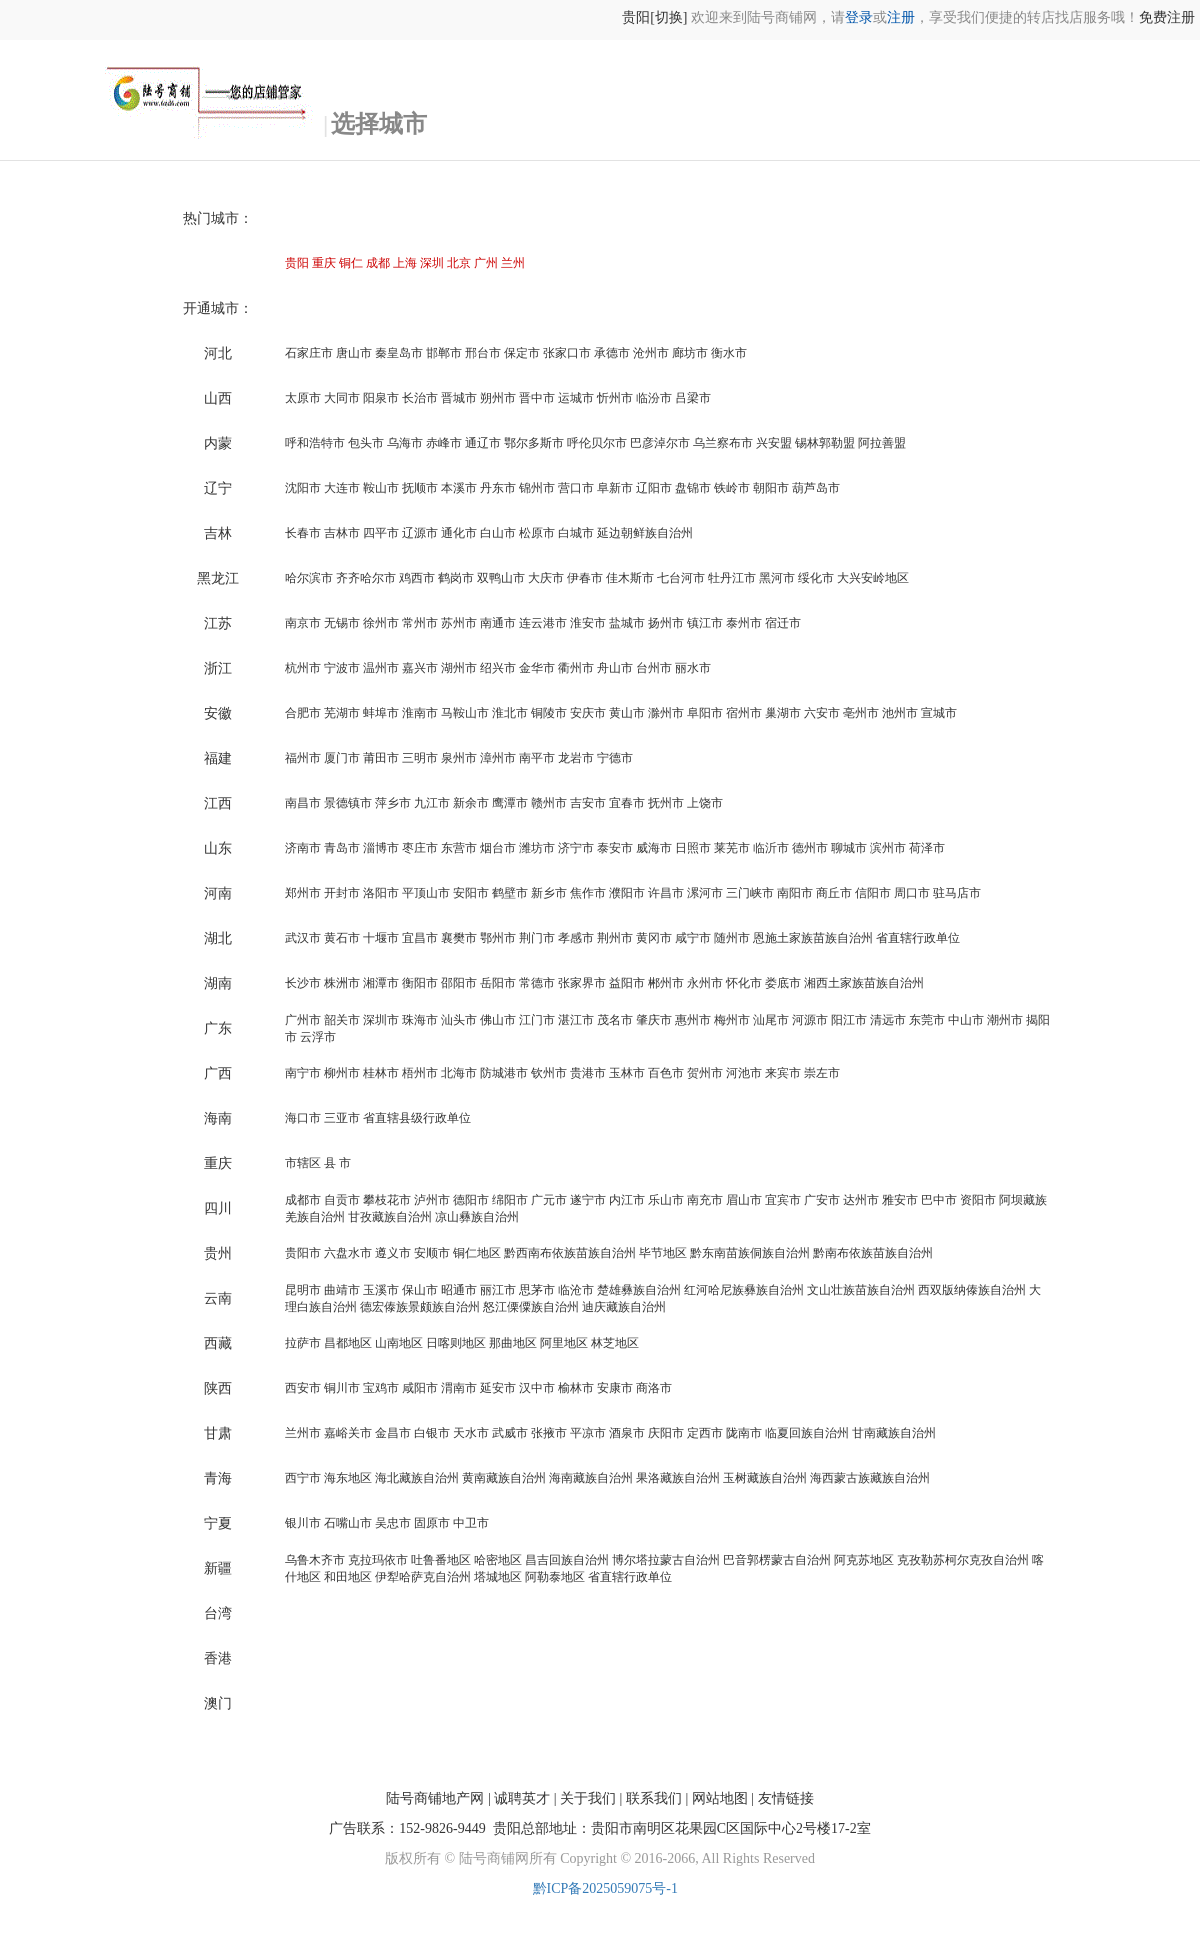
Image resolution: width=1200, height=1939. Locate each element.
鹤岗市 (456, 578)
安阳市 (471, 893)
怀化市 (744, 983)
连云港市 (543, 623)
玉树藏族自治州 (765, 1478)
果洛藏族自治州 (678, 1478)
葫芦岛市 (816, 488)
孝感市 (576, 938)
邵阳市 (459, 983)
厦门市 (342, 758)
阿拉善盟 (882, 443)
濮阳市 (627, 893)
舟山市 (615, 668)
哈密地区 (498, 1560)
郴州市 (666, 983)
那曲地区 (513, 1343)
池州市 (900, 713)
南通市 (498, 623)
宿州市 (744, 713)
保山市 (420, 1290)
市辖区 (303, 1163)
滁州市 (666, 713)
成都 (378, 263)
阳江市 (849, 1020)
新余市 (471, 803)
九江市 (432, 803)
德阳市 (471, 1200)
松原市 (537, 533)
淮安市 (588, 623)
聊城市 (849, 848)
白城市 (576, 533)
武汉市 (303, 938)
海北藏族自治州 (417, 1478)
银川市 (303, 1523)
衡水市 (729, 353)
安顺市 (432, 1253)
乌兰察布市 (723, 443)
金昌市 (393, 1433)
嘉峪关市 (348, 1433)
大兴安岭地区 (873, 578)
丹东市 (498, 488)
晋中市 (537, 398)
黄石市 (342, 938)
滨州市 (888, 848)
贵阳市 (303, 1253)
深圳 (432, 263)
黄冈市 (654, 938)
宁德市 (615, 758)
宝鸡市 (381, 1388)
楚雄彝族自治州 (639, 1290)
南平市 (537, 758)
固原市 (432, 1523)
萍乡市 (393, 803)
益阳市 (627, 983)
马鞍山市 (465, 713)
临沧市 (576, 1290)
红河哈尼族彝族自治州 (744, 1290)
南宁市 (303, 1073)
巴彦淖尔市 (660, 443)
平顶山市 (426, 893)
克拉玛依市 (378, 1560)
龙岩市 (576, 758)
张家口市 (567, 353)
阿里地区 (564, 1343)
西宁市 (303, 1478)
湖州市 (459, 668)
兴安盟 (774, 443)
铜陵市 (549, 713)
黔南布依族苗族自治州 (873, 1253)
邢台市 (483, 353)
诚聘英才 (522, 1798)
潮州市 (1005, 1020)
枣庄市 (420, 848)
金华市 (537, 668)
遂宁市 (588, 1200)
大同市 (342, 398)
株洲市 (342, 983)
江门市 (537, 1020)
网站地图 (720, 1798)
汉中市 (537, 1388)
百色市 (666, 1073)
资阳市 (978, 1200)
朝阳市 (771, 488)
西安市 (303, 1388)
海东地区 (348, 1478)
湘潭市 (381, 983)
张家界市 (582, 983)
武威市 (510, 1433)
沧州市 (651, 353)
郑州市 (303, 893)
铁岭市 (732, 488)
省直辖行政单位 (918, 938)
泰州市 (744, 623)
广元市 (549, 1200)
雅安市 (900, 1200)
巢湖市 (783, 713)
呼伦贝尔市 (597, 443)
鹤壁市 (510, 893)
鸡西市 (417, 578)
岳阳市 (498, 983)
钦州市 (549, 1073)
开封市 (342, 893)
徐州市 (381, 623)
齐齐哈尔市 (366, 578)
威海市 (654, 848)
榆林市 (576, 1388)
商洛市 (654, 1388)
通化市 (459, 533)
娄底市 (783, 983)
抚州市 (666, 803)
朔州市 (498, 398)
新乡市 (549, 893)
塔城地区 (498, 1577)
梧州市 (420, 1073)
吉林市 (342, 533)
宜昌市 (420, 938)
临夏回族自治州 (807, 1433)
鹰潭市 (510, 803)
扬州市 (666, 623)
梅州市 (732, 1020)
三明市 (420, 758)
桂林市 (381, 1073)
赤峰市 (444, 443)
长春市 (303, 533)
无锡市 (342, 623)
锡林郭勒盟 (825, 443)
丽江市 (498, 1290)
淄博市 (381, 848)
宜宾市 (783, 1200)
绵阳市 (510, 1200)
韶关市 (342, 1020)
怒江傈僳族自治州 (531, 1307)
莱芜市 (732, 848)
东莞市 (927, 1020)
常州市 (420, 623)
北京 (459, 263)
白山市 (498, 533)
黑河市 (777, 578)
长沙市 (303, 983)
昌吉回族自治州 (567, 1560)
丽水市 (693, 668)
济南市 (303, 848)
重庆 (324, 263)
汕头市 (459, 1020)
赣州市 (549, 803)
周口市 (912, 893)
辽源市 (420, 533)
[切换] (668, 17)
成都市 (303, 1200)
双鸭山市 (501, 578)
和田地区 (348, 1577)
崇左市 (822, 1073)
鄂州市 (498, 938)
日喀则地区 (456, 1343)
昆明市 (303, 1290)
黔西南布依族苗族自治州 (570, 1253)
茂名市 (615, 1020)
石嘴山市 (348, 1523)
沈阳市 (303, 488)
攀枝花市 (387, 1200)
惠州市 (693, 1020)
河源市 (810, 1020)
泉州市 (459, 758)
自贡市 (342, 1200)
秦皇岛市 (399, 353)
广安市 (822, 1200)
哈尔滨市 (309, 578)
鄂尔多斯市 (534, 443)
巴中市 (939, 1200)
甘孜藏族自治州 (390, 1217)
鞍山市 (381, 488)
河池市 (744, 1073)
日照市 (693, 848)
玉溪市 (381, 1290)
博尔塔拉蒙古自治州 (666, 1560)
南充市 (705, 1200)
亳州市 (861, 713)
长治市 (420, 398)
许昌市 (666, 893)
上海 (405, 263)
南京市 (303, 623)
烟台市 (498, 848)
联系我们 (654, 1798)
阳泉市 (381, 398)
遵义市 (393, 1253)
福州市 (303, 758)
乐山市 (666, 1200)
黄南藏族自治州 (504, 1478)
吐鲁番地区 (441, 1560)
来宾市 (783, 1073)
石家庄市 (309, 353)
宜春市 (627, 803)
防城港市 (504, 1073)
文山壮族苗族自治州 (861, 1290)
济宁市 (576, 848)
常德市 (537, 983)
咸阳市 (420, 1388)
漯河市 (705, 893)
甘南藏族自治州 (894, 1433)
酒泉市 (627, 1433)
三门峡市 (750, 893)
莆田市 (381, 758)
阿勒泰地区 (555, 1577)
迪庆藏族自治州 (624, 1307)
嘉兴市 (420, 668)
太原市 (303, 398)
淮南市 (420, 713)
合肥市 (303, 713)
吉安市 (588, 803)
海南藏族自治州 (591, 1478)
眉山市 (744, 1200)
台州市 (654, 668)
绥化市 (816, 578)
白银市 (432, 1433)
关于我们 (588, 1798)
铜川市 (342, 1388)
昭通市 (459, 1290)
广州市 (303, 1020)
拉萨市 (303, 1343)
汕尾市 (771, 1020)
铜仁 (351, 263)
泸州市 (432, 1200)
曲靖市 (342, 1290)
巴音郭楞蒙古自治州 (777, 1560)
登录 (859, 17)
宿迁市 (783, 623)
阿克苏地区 (864, 1560)
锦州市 (537, 488)
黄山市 (627, 713)
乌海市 (405, 443)
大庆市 (546, 578)
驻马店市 (957, 893)
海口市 (303, 1118)
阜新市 (615, 488)
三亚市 (342, 1118)
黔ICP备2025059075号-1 (605, 1888)
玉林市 (627, 1073)
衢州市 (576, 668)
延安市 (498, 1388)
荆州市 (615, 938)
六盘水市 (348, 1253)
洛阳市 (381, 893)
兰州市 (303, 1433)
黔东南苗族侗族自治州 (750, 1253)
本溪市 (459, 488)
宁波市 (342, 668)
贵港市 (588, 1073)
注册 (901, 17)
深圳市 (381, 1020)
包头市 (366, 443)
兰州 (513, 263)
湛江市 (576, 1020)
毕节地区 (663, 1253)
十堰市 (381, 938)
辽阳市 (654, 488)
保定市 (522, 353)
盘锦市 (693, 488)
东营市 (459, 848)
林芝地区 (615, 1343)
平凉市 (588, 1433)
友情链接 (786, 1798)
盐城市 (627, 623)
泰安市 (615, 848)
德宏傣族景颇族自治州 (420, 1307)
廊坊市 (690, 353)
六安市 (822, 713)
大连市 (342, 488)
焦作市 (588, 893)
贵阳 (297, 263)
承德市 (612, 353)
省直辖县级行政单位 (417, 1118)
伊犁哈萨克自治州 (423, 1577)
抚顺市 (420, 488)
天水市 (471, 1433)
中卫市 (471, 1523)
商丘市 (834, 893)
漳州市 (498, 758)
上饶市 (705, 803)
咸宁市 (693, 938)
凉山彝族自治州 (477, 1217)
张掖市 (549, 1433)
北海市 (459, 1073)
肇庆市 (654, 1020)
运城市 (576, 398)
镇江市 (705, 623)
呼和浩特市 (315, 443)
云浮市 (318, 1037)
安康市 (615, 1388)
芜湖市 (342, 713)
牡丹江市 (732, 578)
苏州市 (459, 623)
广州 (486, 263)
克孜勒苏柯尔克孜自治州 (963, 1560)
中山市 (966, 1020)
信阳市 (873, 893)
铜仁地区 (477, 1253)
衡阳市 (420, 983)
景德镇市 (348, 803)
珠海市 (420, 1020)
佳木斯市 (630, 578)
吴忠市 (393, 1523)
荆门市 (537, 938)
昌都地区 (348, 1343)
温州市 (381, 668)
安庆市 (588, 713)
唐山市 (354, 353)
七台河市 (681, 578)
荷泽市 (927, 848)
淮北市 (510, 713)
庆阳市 (666, 1433)
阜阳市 (705, 713)
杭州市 (303, 668)
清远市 (888, 1020)
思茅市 (537, 1290)
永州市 (705, 983)
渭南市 (459, 1388)
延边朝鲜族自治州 (645, 533)
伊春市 (585, 578)
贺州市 (705, 1073)
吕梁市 (693, 398)
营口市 (576, 488)
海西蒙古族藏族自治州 (870, 1478)
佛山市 (498, 1020)
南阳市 (795, 893)
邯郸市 (444, 353)
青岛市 (342, 848)
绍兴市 (498, 668)
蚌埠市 (381, 713)
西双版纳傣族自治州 (972, 1290)
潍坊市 (537, 848)
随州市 (732, 938)
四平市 (381, 533)
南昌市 (303, 803)
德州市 (810, 848)
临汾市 (654, 398)
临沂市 (771, 848)
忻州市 (615, 398)
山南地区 (399, 1343)
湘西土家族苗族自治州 (864, 983)
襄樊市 (459, 938)
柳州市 (342, 1073)
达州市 (861, 1200)
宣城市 (939, 713)
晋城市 (459, 398)
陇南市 (744, 1433)
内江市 (627, 1200)
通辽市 (483, 443)
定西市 (705, 1433)
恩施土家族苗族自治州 (813, 938)
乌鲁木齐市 (315, 1560)
